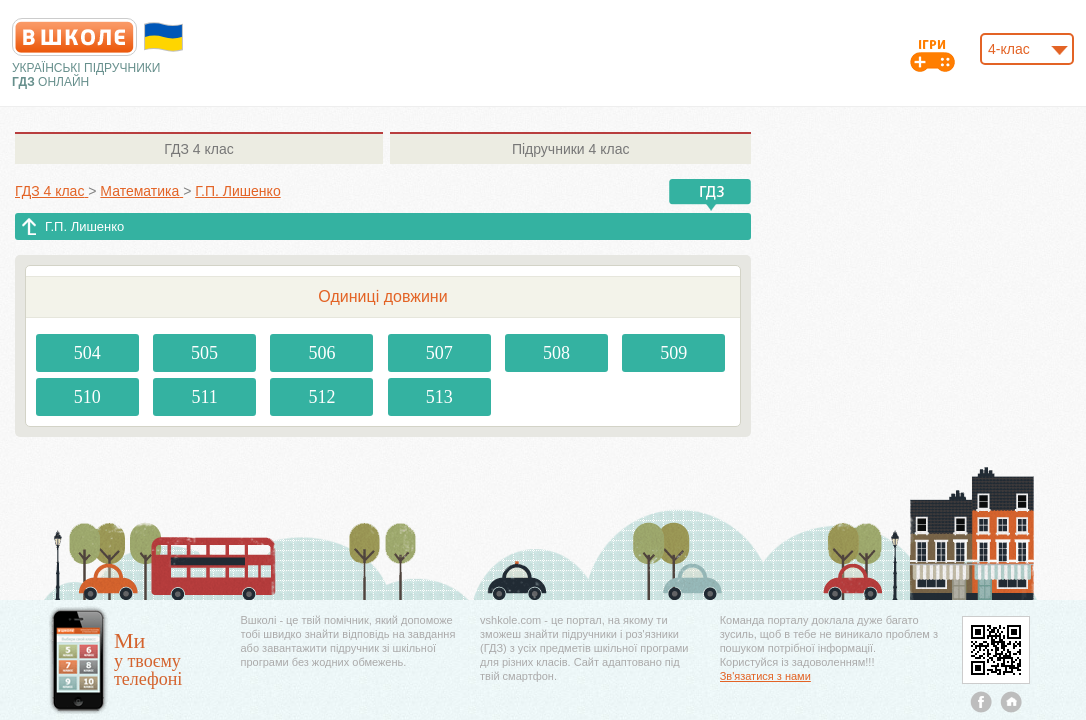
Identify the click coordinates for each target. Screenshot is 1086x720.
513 (439, 397)
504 (87, 353)
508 (556, 353)
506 (321, 353)
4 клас (198, 149)
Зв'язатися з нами (765, 676)
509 (673, 353)
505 (204, 353)
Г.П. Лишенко (84, 226)
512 (321, 397)
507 (439, 353)
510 (87, 397)
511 (204, 397)
